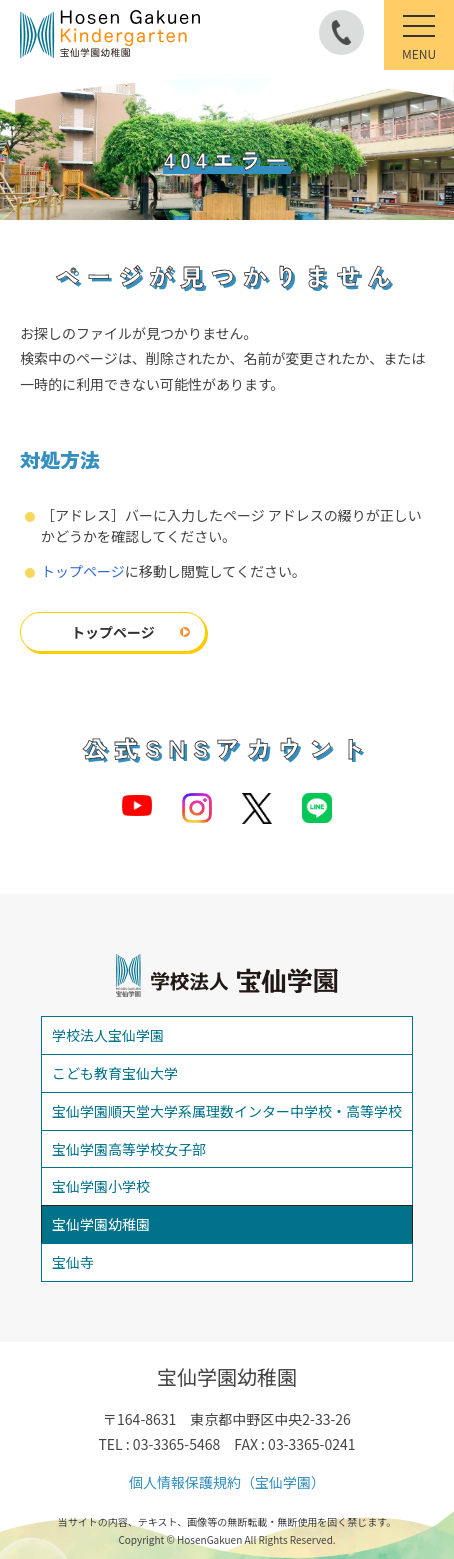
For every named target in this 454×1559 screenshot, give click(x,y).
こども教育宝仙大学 (115, 1073)
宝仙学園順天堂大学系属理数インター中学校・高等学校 (227, 1111)
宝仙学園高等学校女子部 (129, 1149)
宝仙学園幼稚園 (101, 1224)
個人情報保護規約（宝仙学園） (227, 1482)
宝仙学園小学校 (101, 1186)
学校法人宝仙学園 (108, 1035)
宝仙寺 (73, 1262)
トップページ (83, 571)
